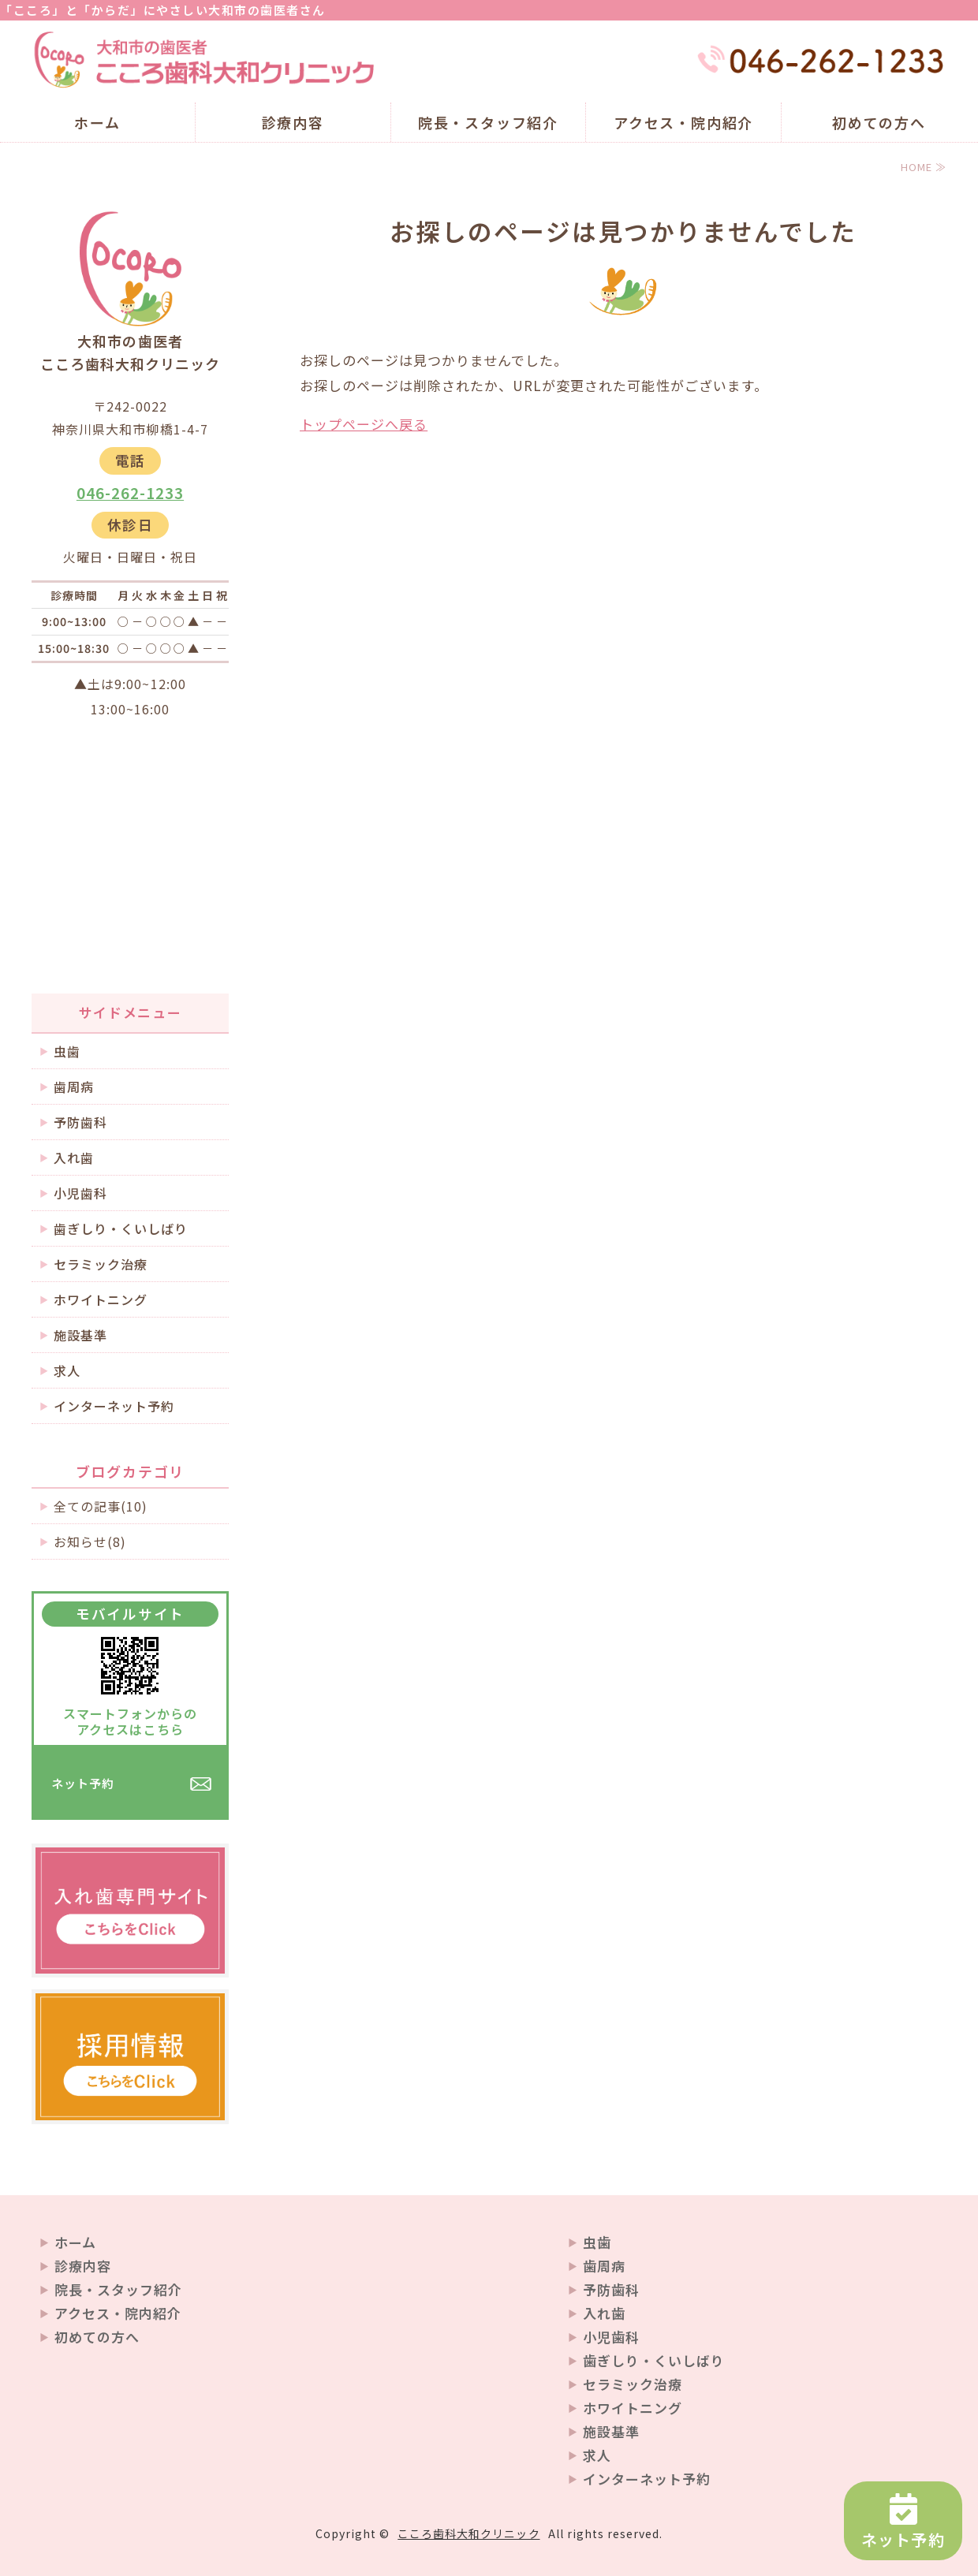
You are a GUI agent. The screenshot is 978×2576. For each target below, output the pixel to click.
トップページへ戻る (363, 424)
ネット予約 (82, 1783)
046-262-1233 (130, 493)
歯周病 (74, 1086)
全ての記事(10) (100, 1506)
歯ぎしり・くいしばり (121, 1228)
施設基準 (80, 1334)
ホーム (97, 122)
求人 (67, 1370)
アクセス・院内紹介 (683, 122)
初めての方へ (879, 122)
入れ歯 (74, 1157)
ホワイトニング (100, 1299)
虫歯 (67, 1051)
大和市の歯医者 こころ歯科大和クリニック (205, 60)
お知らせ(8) (90, 1541)
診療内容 (293, 122)
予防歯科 (80, 1122)
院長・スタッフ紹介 (488, 122)
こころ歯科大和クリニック (468, 2533)
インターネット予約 (114, 1405)
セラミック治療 (100, 1263)
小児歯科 (80, 1193)
